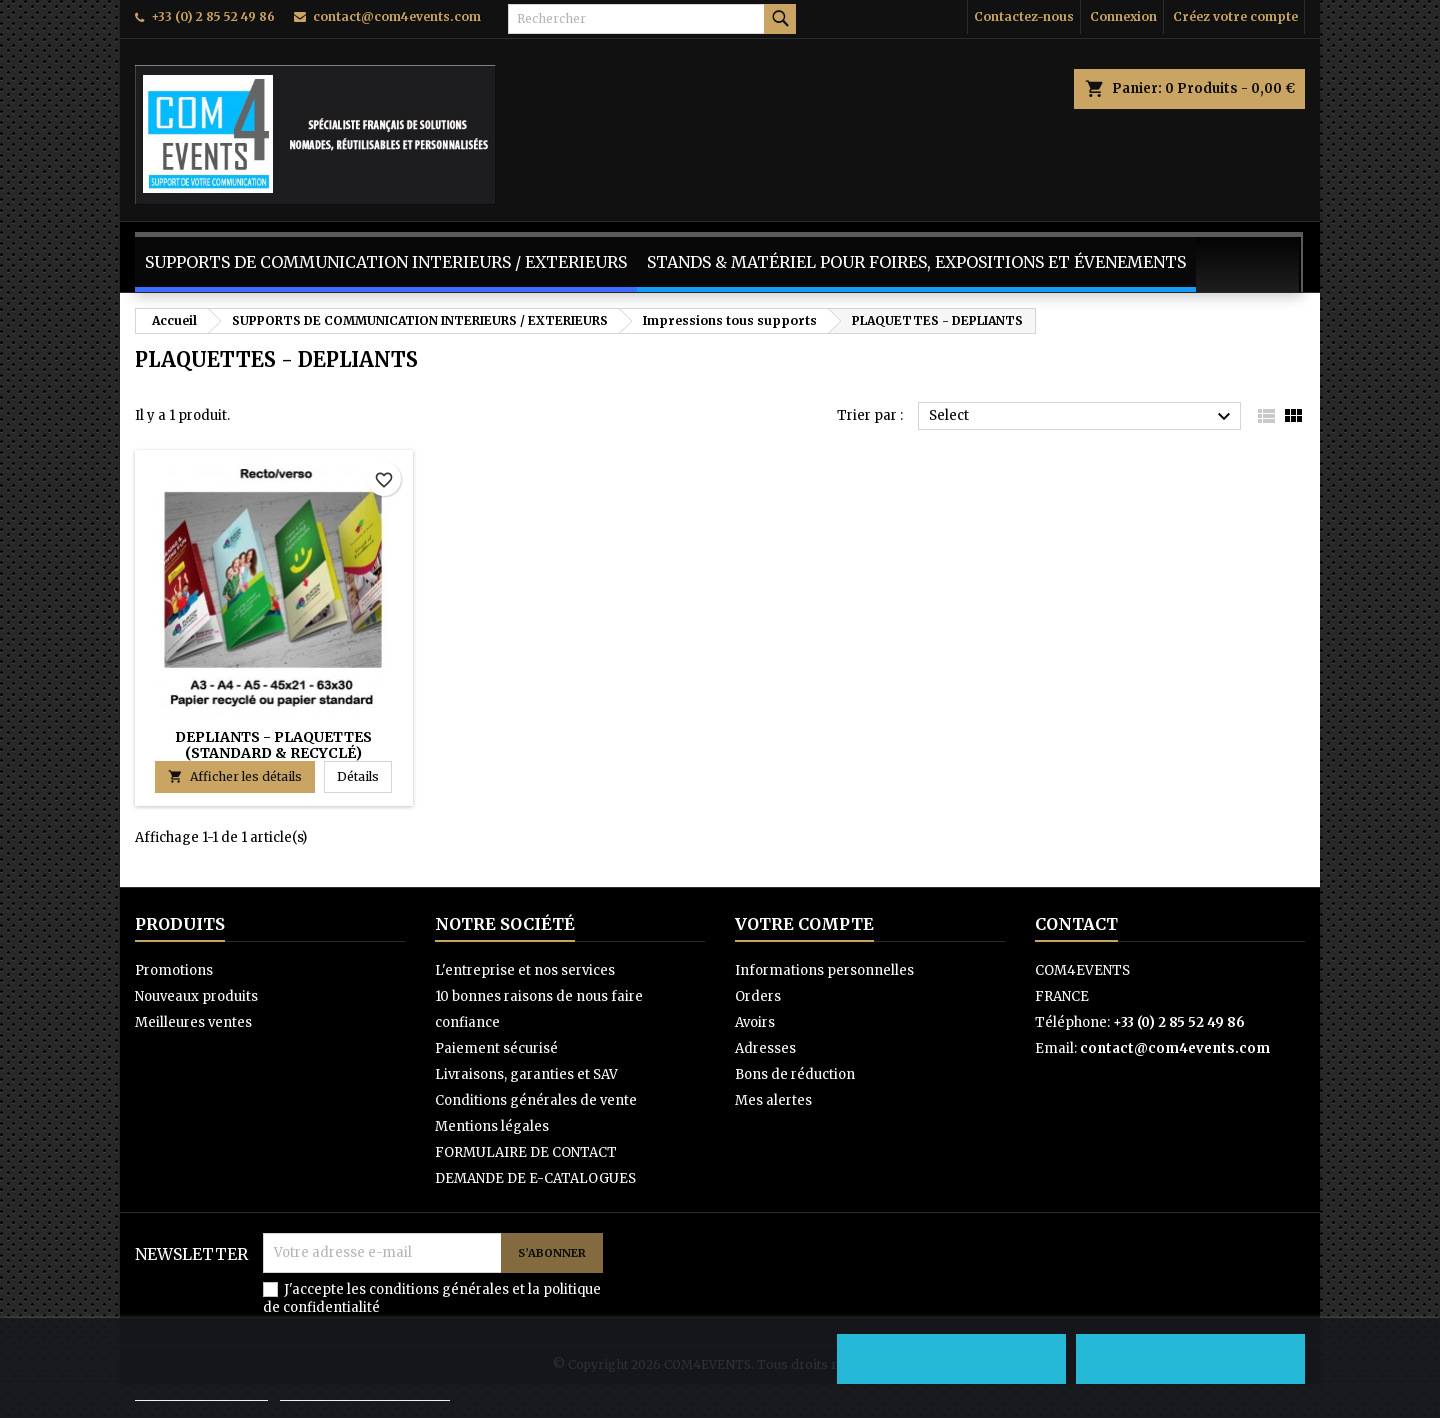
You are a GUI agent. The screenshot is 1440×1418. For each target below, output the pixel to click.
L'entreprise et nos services (525, 970)
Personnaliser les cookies (365, 1391)
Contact (1076, 924)
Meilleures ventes (193, 1022)
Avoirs (755, 1022)
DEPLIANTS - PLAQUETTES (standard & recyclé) (273, 745)
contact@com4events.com (397, 16)
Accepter (1190, 1359)
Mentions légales (492, 1126)
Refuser (952, 1359)
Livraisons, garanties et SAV (526, 1074)
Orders (758, 996)
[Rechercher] (652, 19)
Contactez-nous (1024, 16)
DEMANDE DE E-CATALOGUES (535, 1178)
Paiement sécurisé (496, 1048)
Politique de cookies (201, 1391)
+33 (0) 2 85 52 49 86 (213, 16)
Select (1082, 417)
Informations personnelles (824, 970)
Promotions (174, 970)
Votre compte (804, 924)
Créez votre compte (1235, 16)
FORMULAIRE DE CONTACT (526, 1152)
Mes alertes (773, 1100)
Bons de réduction (795, 1074)
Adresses (765, 1048)
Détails (364, 776)
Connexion (1123, 16)
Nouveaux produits (196, 996)
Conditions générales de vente (536, 1100)
